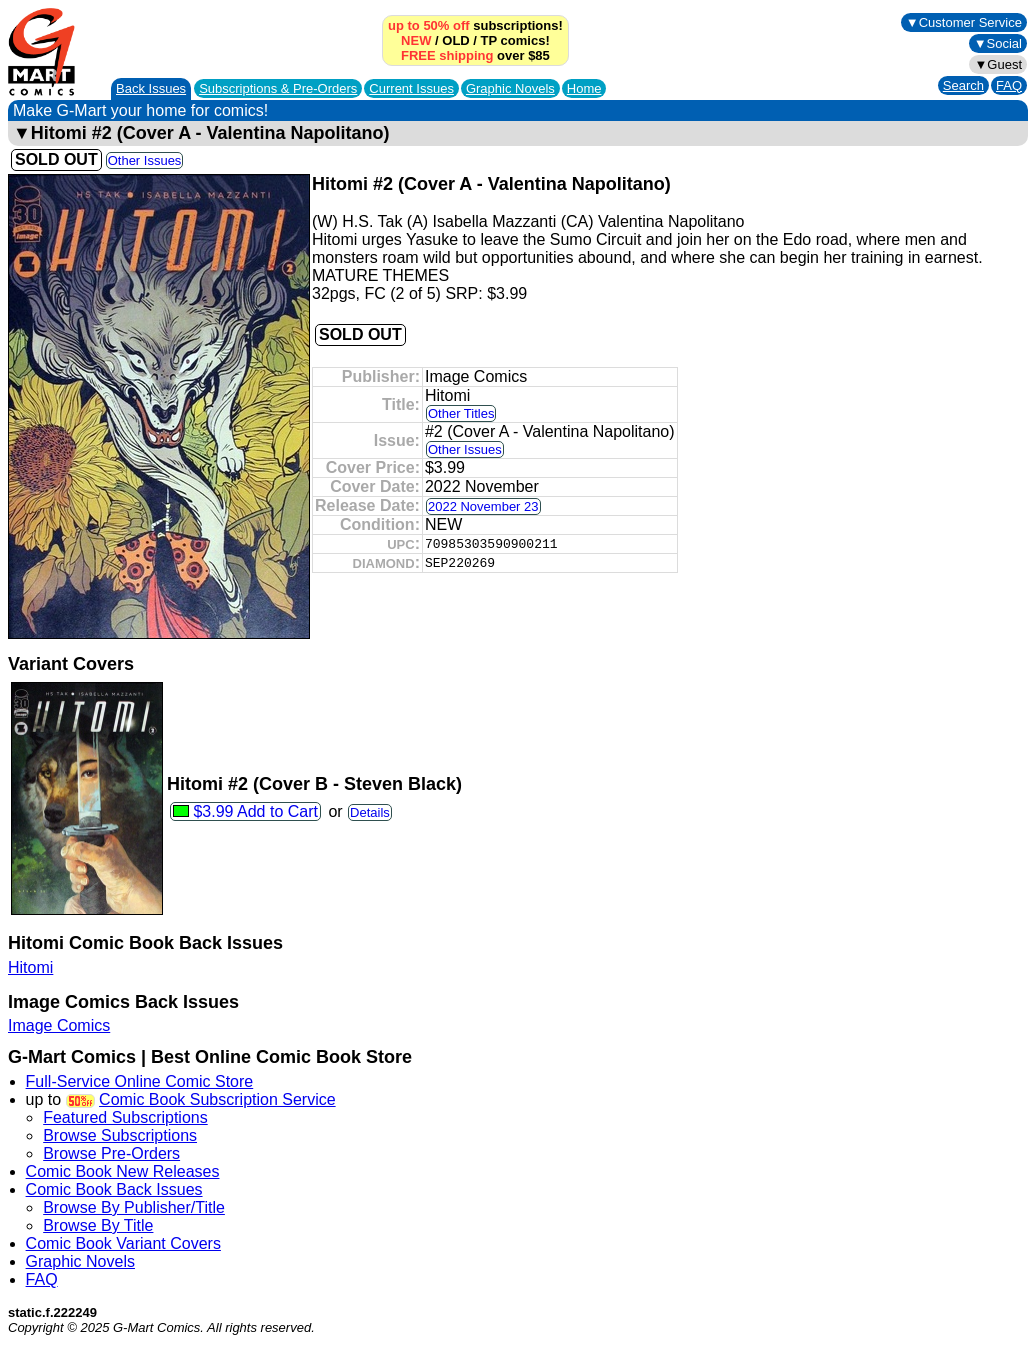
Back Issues (151, 88)
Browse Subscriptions (120, 1135)
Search (963, 85)
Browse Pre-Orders (111, 1153)
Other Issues (145, 160)
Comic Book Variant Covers (123, 1243)
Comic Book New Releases (123, 1171)
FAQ (1009, 85)
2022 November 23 (483, 506)
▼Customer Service (964, 22)
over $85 (475, 55)
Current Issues (411, 88)
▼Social (998, 43)
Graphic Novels (510, 88)
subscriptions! (475, 25)
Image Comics (59, 1025)
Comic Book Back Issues (114, 1189)
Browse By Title (98, 1225)
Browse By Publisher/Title (134, 1207)
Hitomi (30, 967)
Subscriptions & (278, 88)
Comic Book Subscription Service (217, 1099)
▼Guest (998, 64)
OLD (455, 40)
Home (584, 88)
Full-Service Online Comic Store (140, 1081)
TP (489, 40)
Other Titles (461, 413)
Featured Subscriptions (125, 1117)
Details (370, 812)
